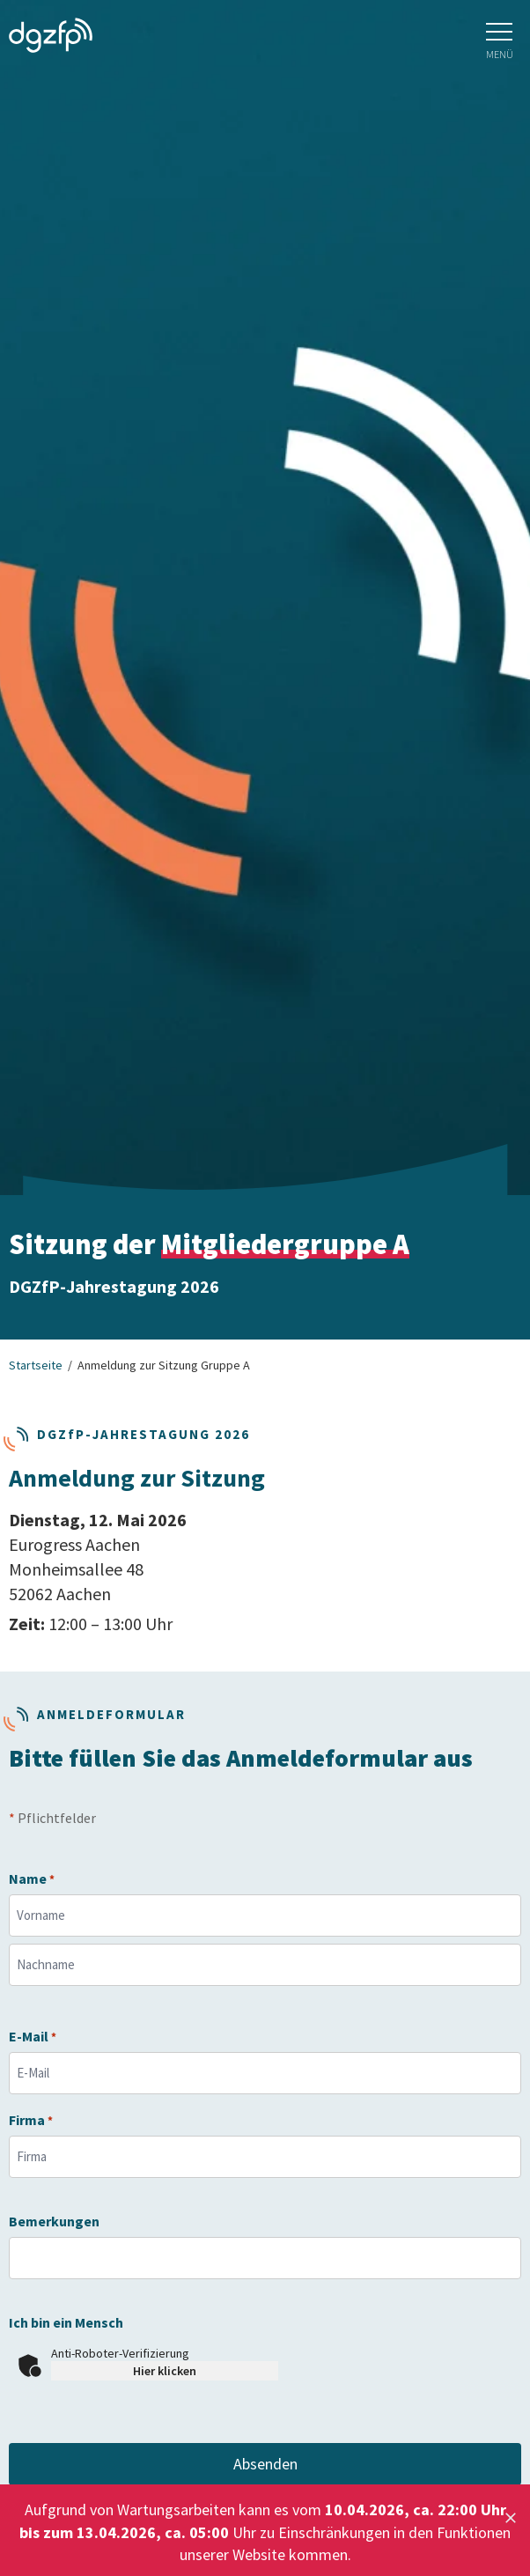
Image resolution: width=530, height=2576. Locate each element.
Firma (31, 2120)
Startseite (36, 1365)
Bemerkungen (54, 2221)
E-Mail (32, 2036)
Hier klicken (164, 2371)
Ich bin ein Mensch (66, 2322)
